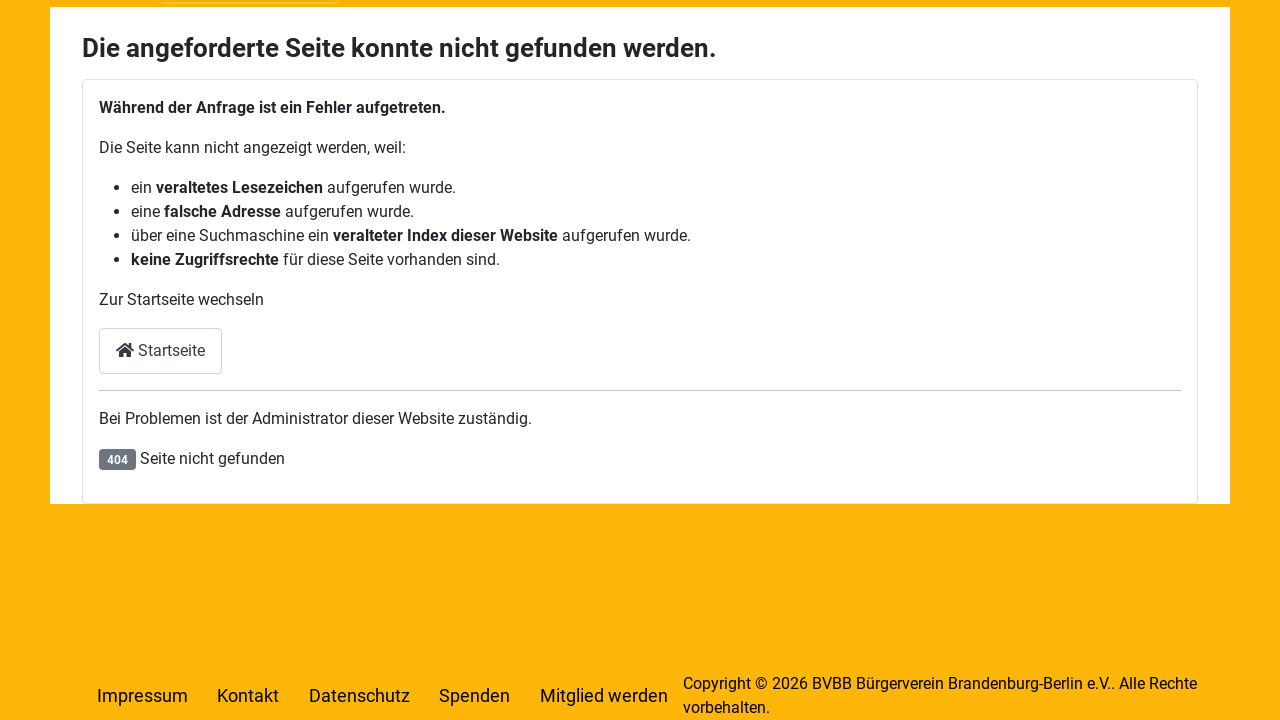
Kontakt (248, 696)
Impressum (142, 696)
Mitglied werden (604, 696)
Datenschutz (359, 696)
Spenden (474, 696)
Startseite (160, 350)
